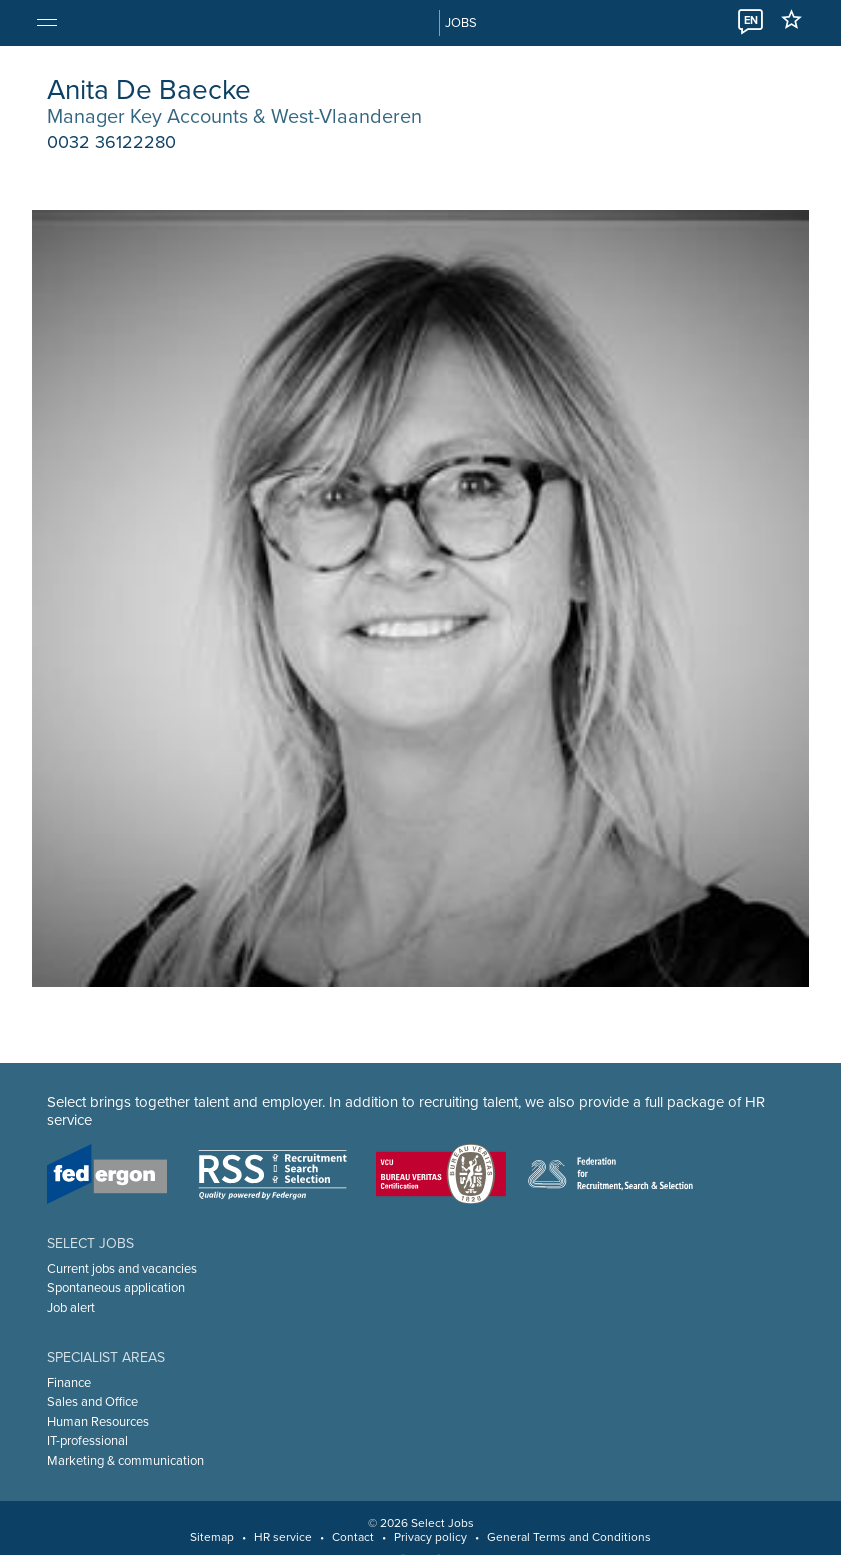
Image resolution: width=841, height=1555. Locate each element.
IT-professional (87, 1441)
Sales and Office (92, 1402)
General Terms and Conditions (569, 1537)
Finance (69, 1383)
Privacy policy (430, 1537)
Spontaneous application (116, 1288)
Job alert (71, 1308)
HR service (283, 1537)
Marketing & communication (125, 1461)
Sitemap (212, 1537)
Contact (353, 1537)
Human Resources (98, 1422)
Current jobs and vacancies (122, 1269)
